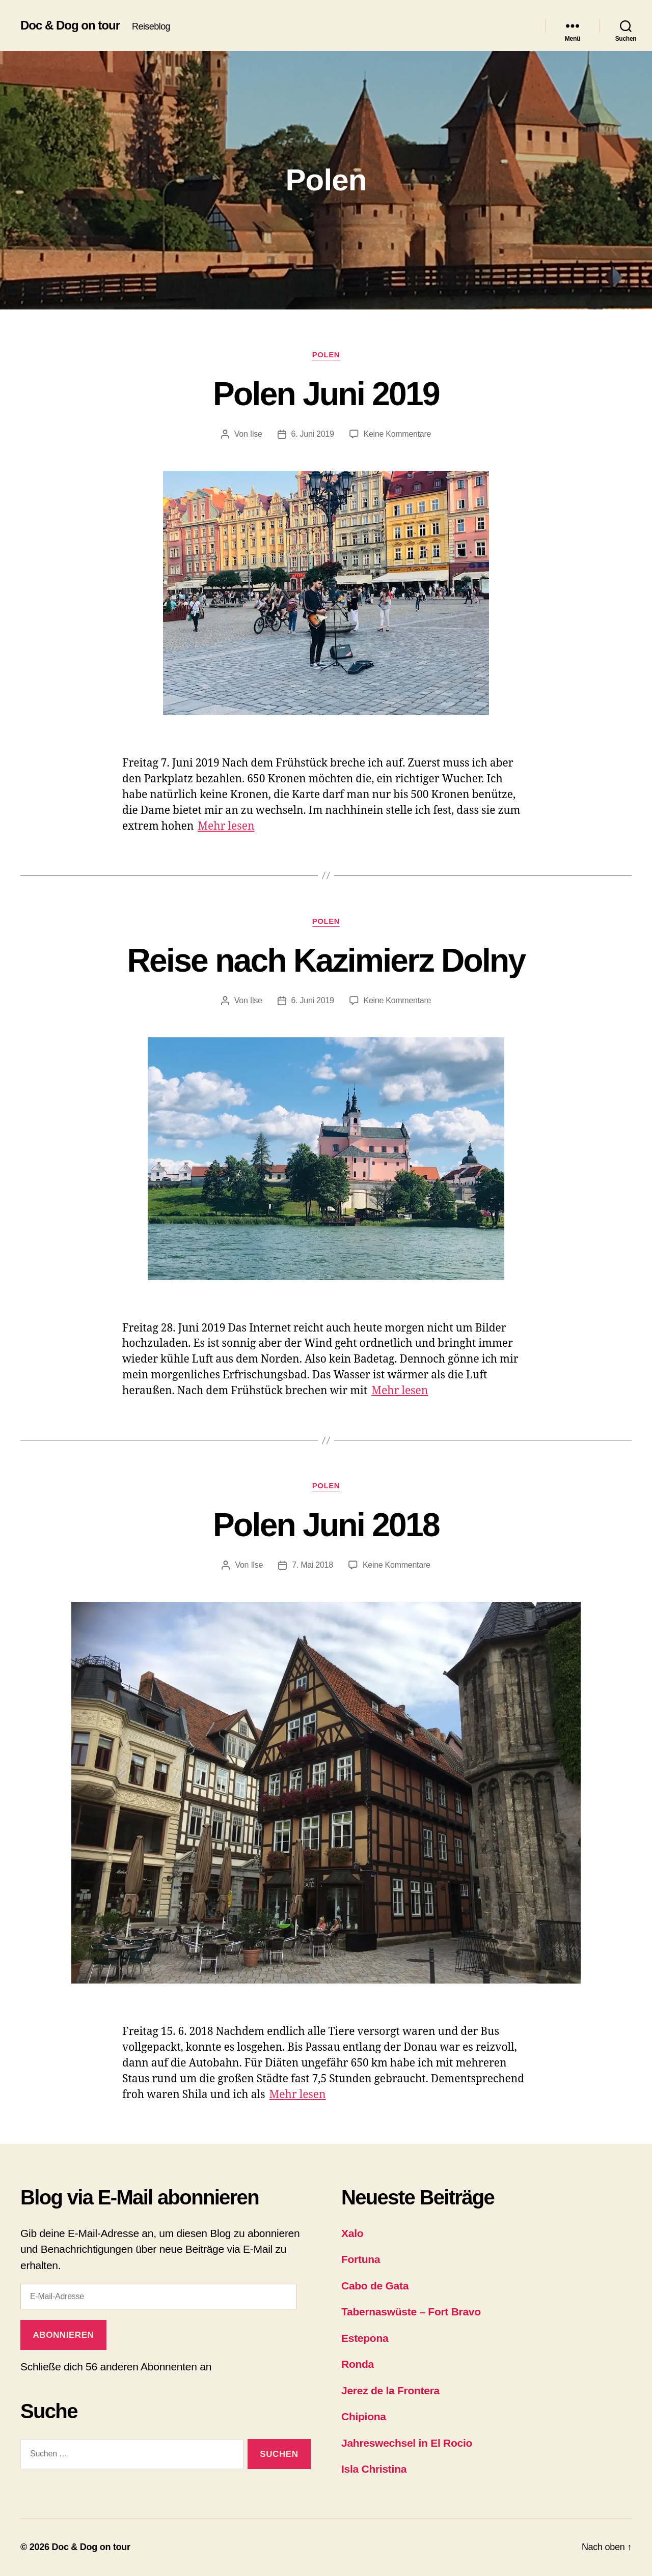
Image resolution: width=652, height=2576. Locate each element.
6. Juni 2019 (312, 434)
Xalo (352, 2233)
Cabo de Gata (375, 2285)
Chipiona (363, 2416)
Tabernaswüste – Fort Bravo (411, 2311)
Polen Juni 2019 (326, 394)
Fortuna (360, 2259)
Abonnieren (63, 2335)
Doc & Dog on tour (70, 25)
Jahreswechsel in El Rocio (406, 2443)
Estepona (364, 2338)
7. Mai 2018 (312, 1565)
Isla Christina (373, 2469)
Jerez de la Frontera (390, 2390)
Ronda (357, 2364)
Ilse (256, 434)
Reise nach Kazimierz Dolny (326, 960)
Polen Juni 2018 (326, 1525)
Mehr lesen (226, 826)
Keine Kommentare (397, 434)
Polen (326, 354)
